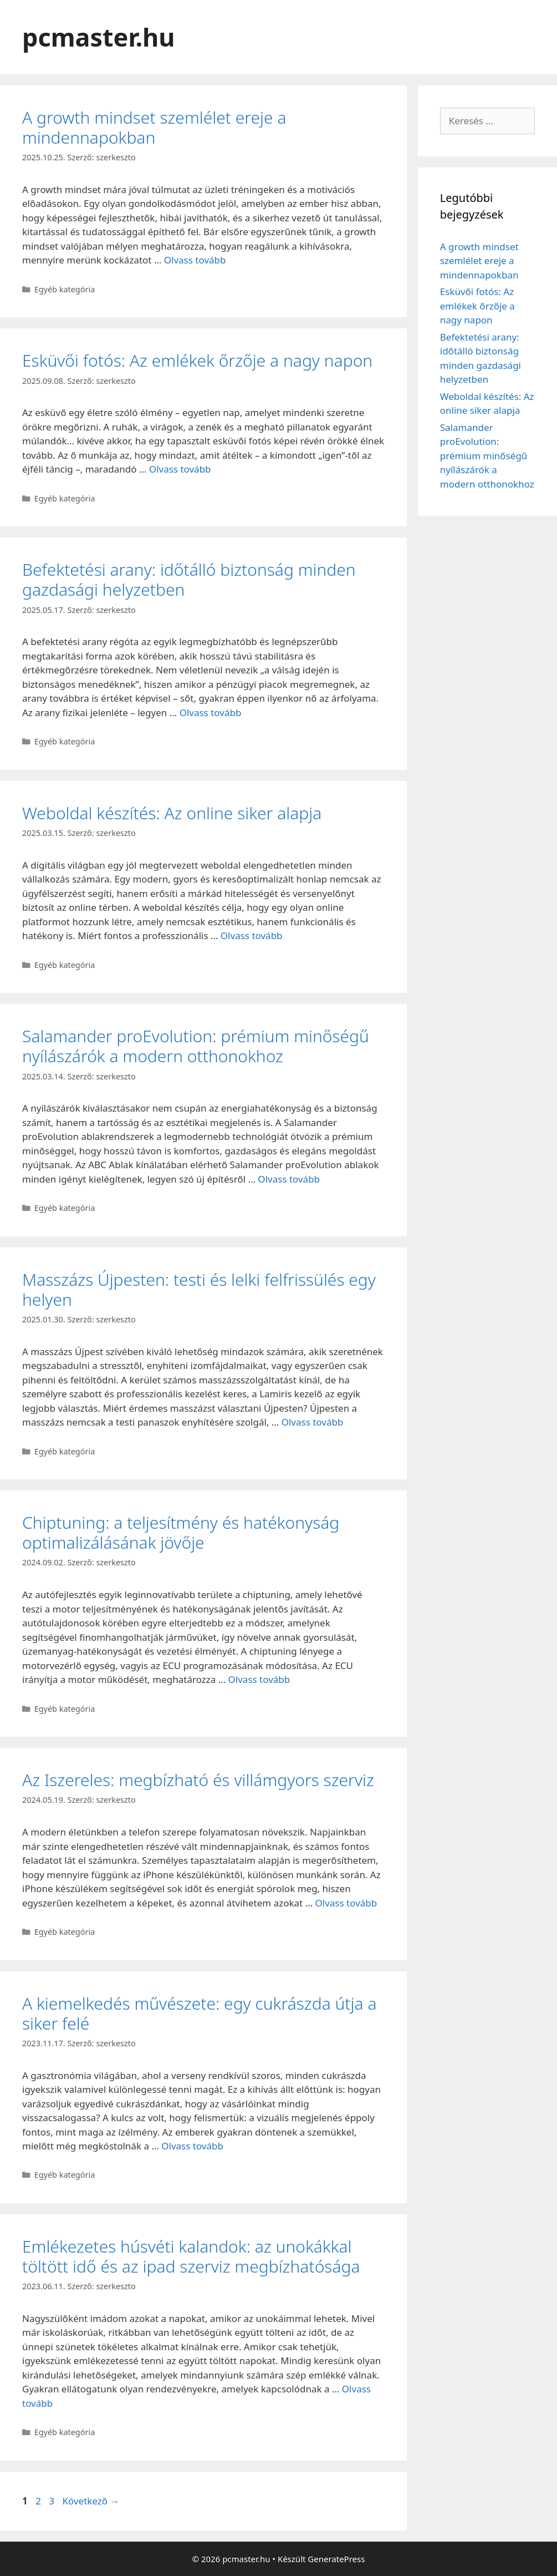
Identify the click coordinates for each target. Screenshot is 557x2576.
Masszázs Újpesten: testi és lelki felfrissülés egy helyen (199, 1289)
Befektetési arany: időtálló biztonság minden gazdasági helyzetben (189, 579)
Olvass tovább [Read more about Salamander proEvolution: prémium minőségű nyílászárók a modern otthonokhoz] (289, 1179)
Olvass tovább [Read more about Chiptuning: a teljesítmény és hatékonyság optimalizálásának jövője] (259, 1679)
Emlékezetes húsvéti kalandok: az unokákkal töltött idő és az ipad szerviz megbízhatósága (191, 2256)
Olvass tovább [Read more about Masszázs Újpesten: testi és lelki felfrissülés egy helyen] (313, 1422)
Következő (90, 2500)
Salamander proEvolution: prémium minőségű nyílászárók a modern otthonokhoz (195, 1046)
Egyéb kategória (64, 289)
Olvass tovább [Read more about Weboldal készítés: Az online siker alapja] (252, 935)
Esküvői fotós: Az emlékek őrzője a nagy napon (197, 360)
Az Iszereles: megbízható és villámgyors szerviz (198, 1779)
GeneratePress (336, 2558)
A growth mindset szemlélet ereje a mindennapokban (154, 127)
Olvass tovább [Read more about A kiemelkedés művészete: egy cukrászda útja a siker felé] (192, 2145)
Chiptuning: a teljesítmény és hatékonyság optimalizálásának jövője (180, 1532)
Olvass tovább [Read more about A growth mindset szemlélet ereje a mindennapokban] (195, 259)
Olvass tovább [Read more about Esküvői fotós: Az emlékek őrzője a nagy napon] (180, 469)
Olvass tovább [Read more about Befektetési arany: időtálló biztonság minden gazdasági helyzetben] (211, 712)
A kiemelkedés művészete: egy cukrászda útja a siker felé (199, 2013)
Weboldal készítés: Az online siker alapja (171, 813)
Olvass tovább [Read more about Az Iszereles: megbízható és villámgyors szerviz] (346, 1902)
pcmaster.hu (98, 37)
